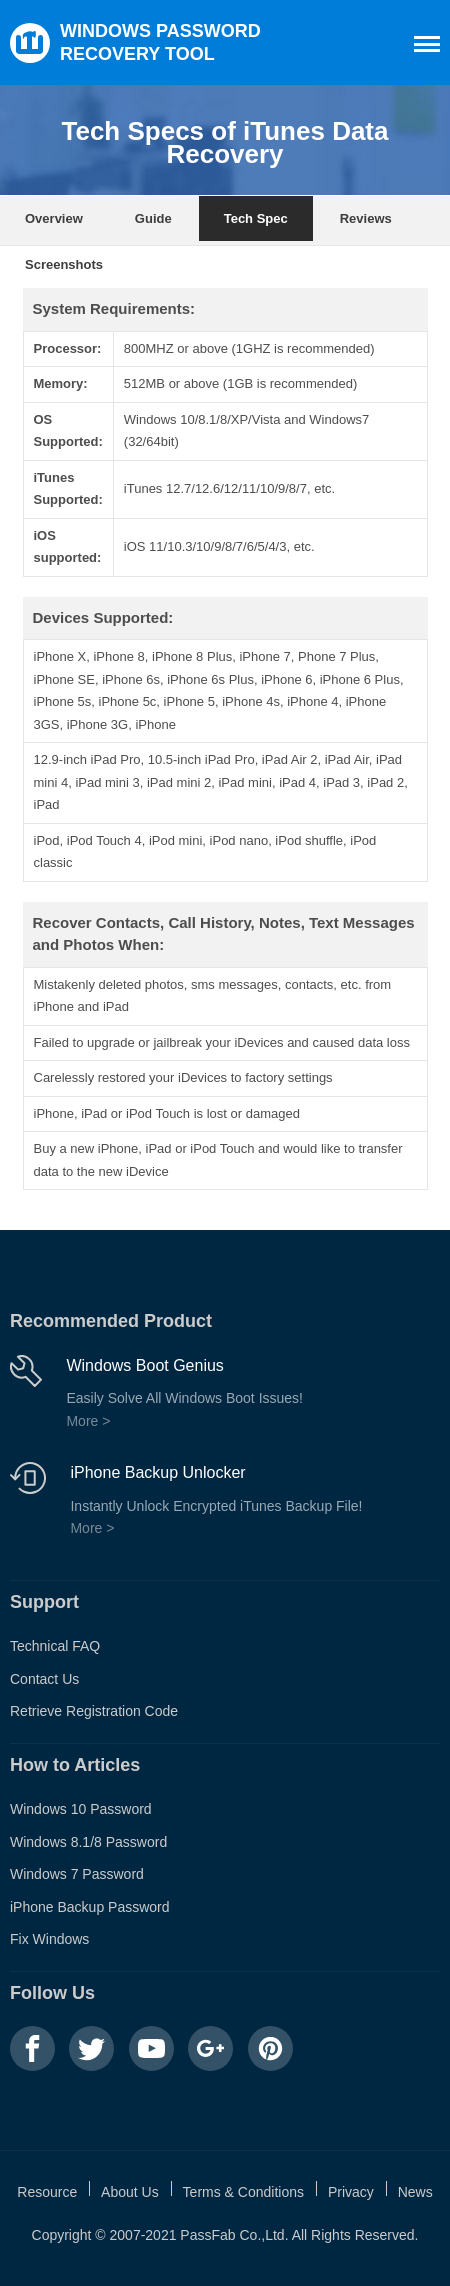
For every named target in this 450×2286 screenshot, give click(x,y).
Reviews (366, 218)
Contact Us (44, 1679)
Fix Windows (49, 1939)
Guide (153, 218)
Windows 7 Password (77, 1874)
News (415, 2192)
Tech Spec (256, 218)
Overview (54, 218)
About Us (130, 2192)
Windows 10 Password (81, 1809)
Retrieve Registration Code (94, 1711)
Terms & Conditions (243, 2192)
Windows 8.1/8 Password (88, 1842)
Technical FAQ (55, 1646)
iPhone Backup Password (90, 1907)
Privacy (351, 2192)
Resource (47, 2192)
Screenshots (64, 264)
